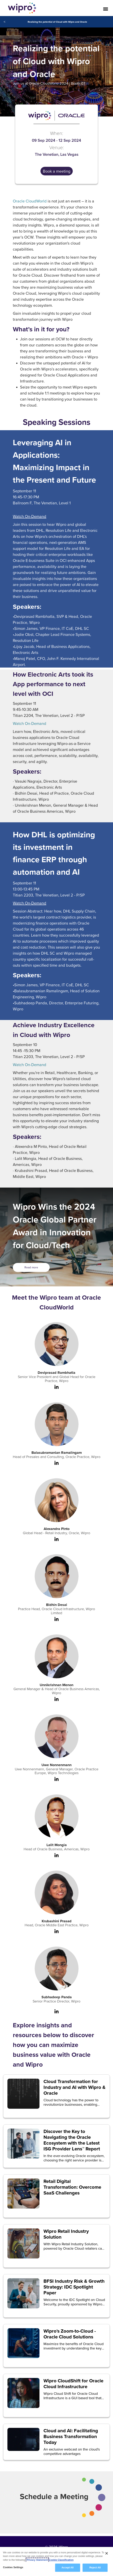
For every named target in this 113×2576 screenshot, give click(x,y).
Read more (31, 1267)
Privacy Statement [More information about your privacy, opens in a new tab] (37, 2560)
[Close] (106, 2553)
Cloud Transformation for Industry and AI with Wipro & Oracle (74, 2087)
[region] (56, 2561)
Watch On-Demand (29, 723)
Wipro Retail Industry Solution (66, 2234)
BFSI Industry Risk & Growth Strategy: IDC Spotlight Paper (74, 2287)
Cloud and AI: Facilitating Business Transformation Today (70, 2436)
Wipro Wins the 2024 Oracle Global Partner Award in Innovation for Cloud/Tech (54, 1226)
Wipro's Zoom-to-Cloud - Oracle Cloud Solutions (69, 2333)
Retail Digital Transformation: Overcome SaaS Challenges (72, 2187)
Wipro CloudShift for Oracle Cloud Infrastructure (73, 2383)
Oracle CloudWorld (30, 201)
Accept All (68, 2567)
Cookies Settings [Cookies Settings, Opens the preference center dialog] (13, 2567)
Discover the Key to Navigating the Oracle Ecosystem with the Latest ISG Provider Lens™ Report (71, 2140)
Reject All (95, 2567)
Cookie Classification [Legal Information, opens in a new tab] (61, 2560)
